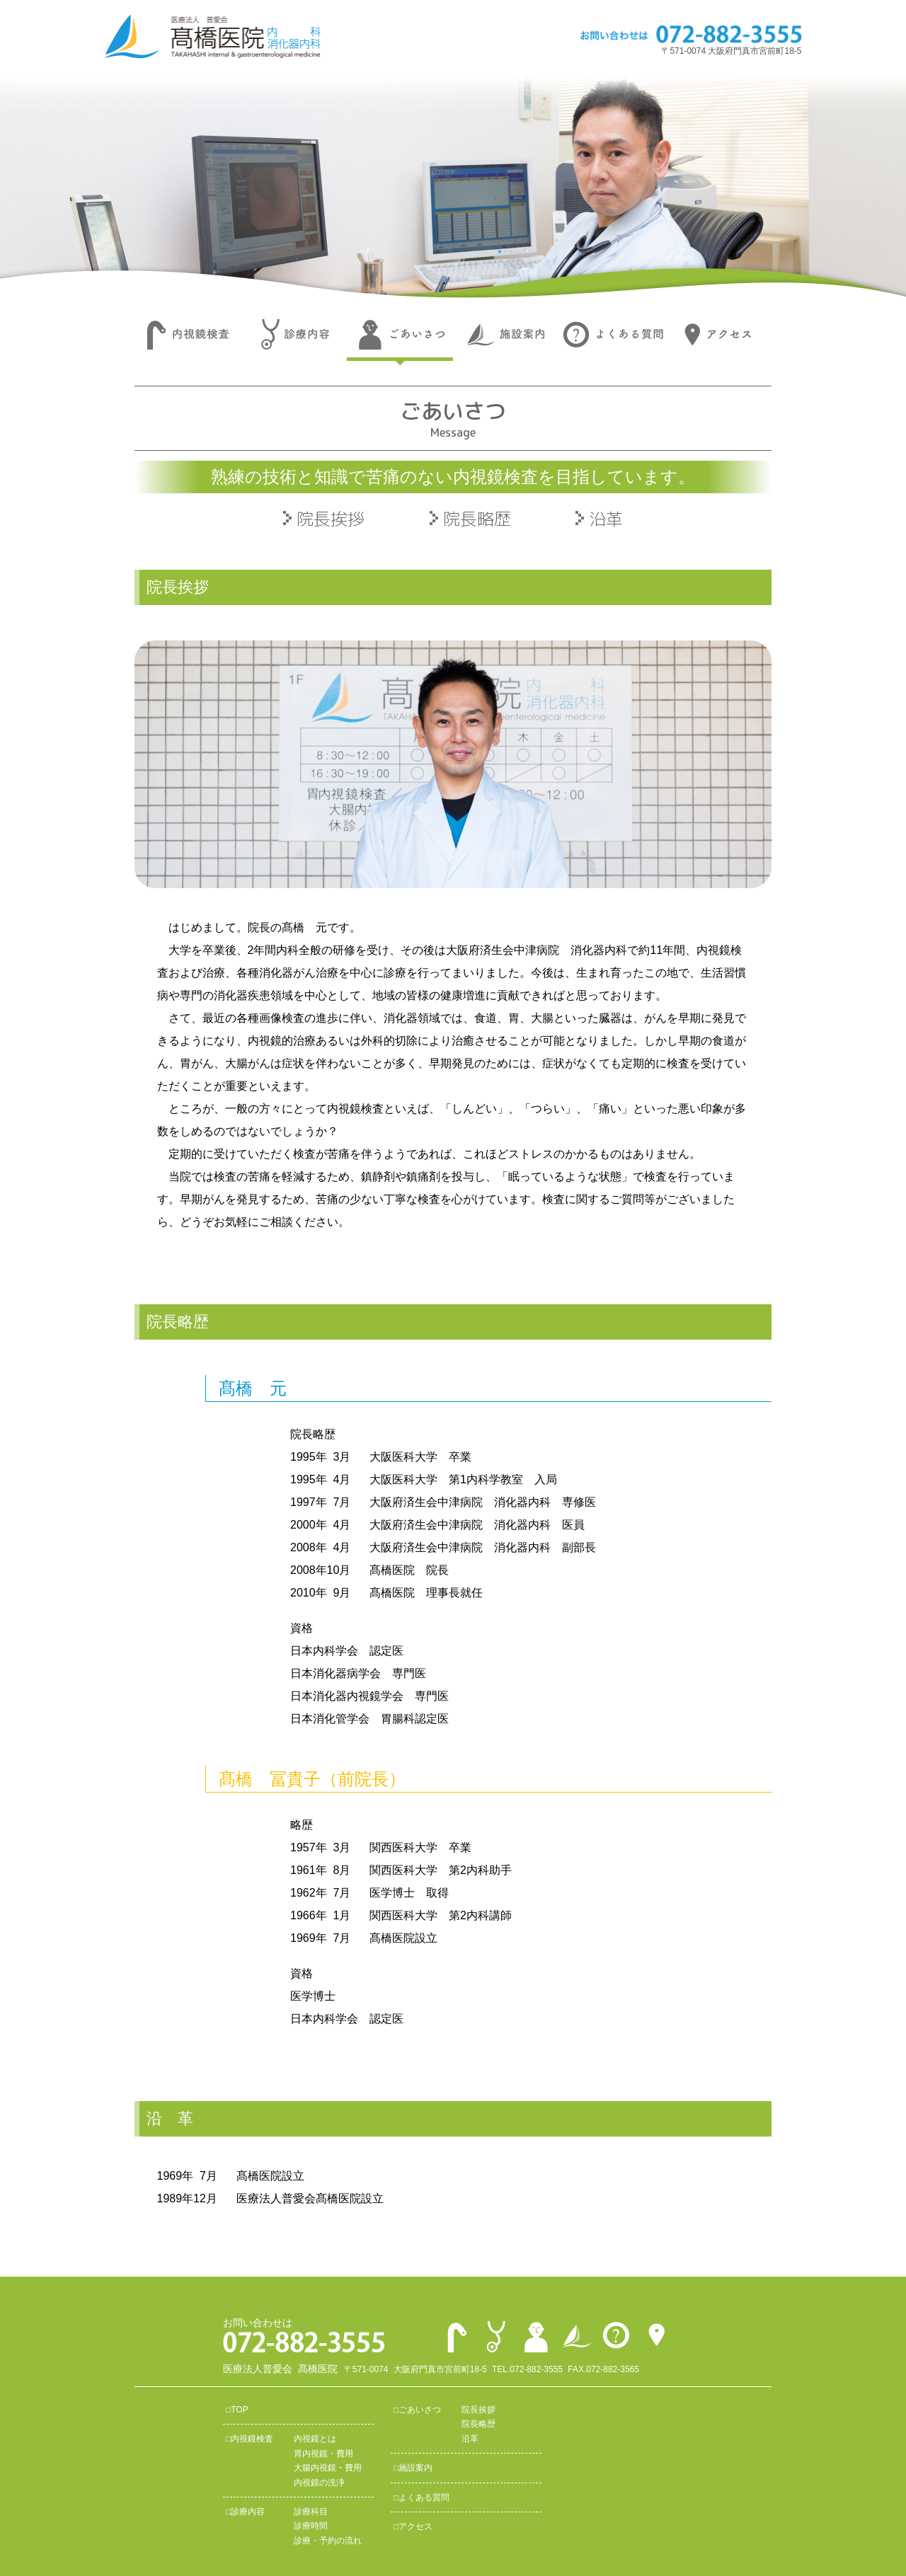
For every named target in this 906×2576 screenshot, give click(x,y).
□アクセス (413, 2526)
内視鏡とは (315, 2439)
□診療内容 (245, 2512)
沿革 (606, 519)
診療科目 (311, 2512)
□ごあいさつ (417, 2410)
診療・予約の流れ (328, 2541)
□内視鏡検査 (249, 2439)
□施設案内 (413, 2468)
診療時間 (311, 2526)
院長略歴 (477, 519)
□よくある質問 (421, 2497)
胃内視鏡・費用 (323, 2454)
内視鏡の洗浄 (319, 2483)
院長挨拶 (331, 519)
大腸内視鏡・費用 (328, 2468)
